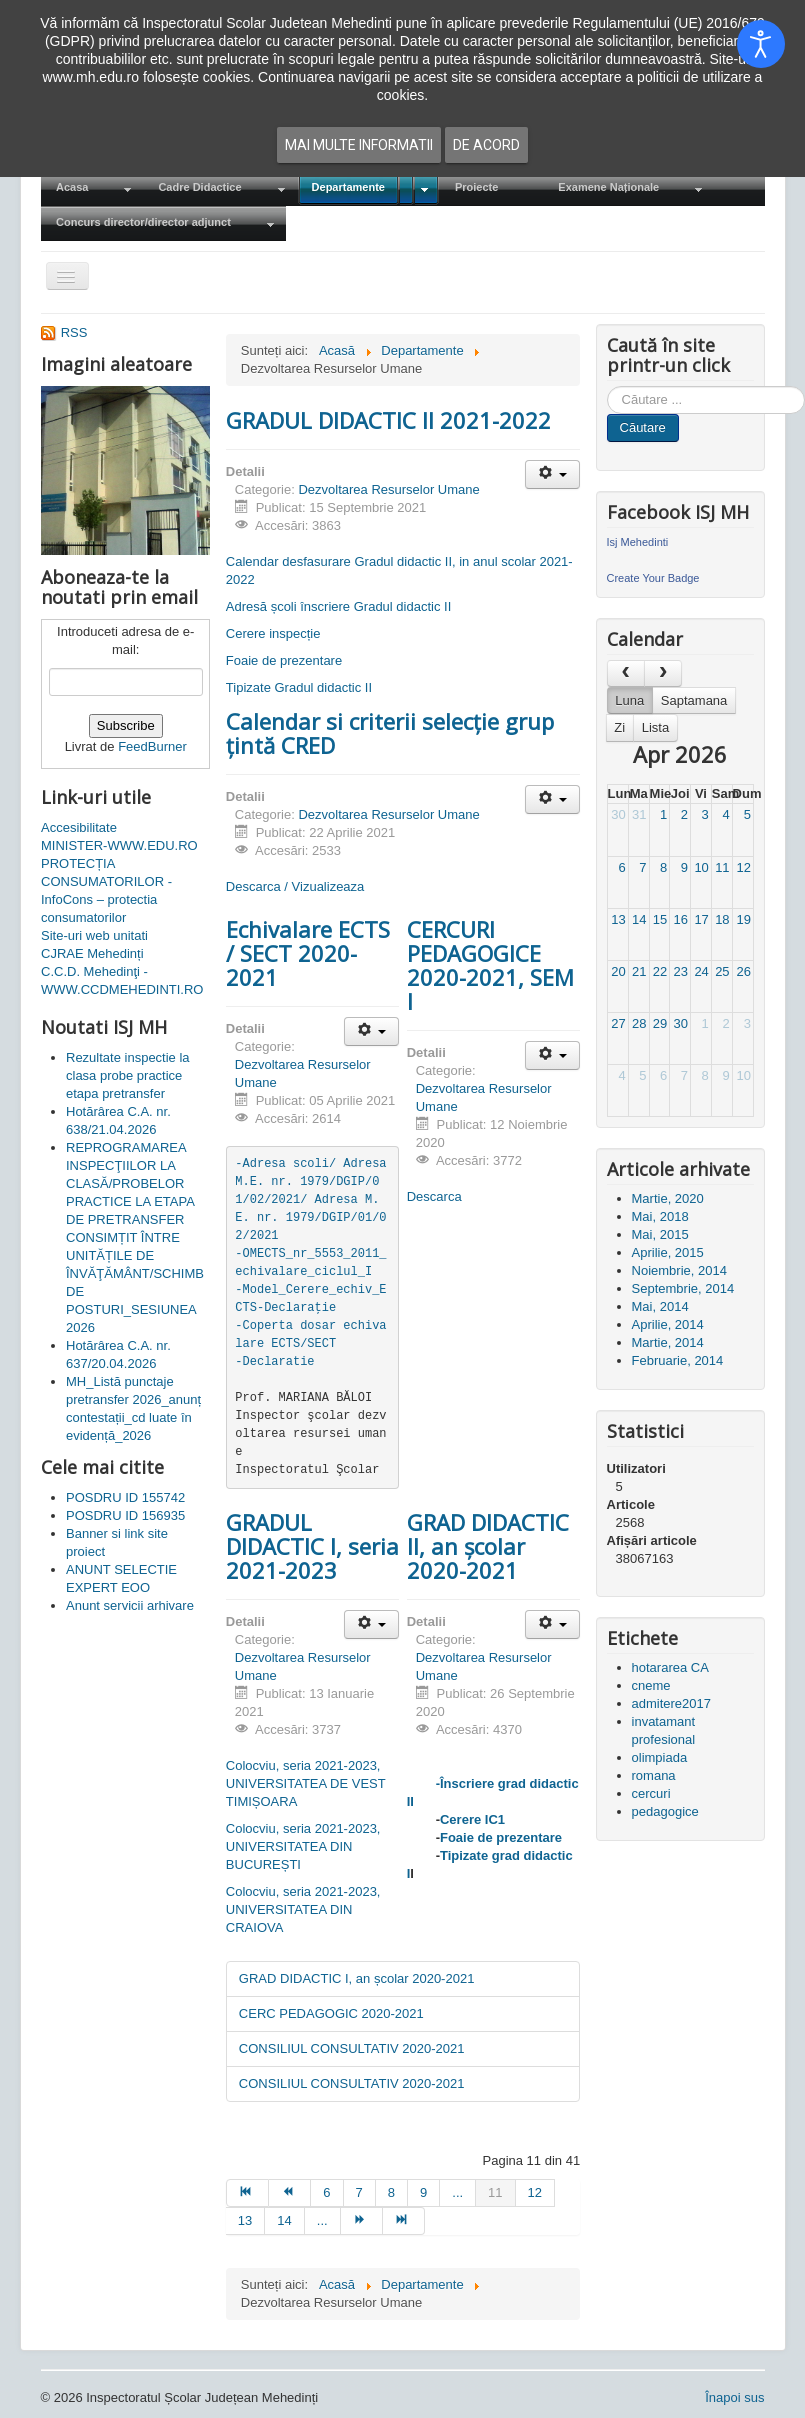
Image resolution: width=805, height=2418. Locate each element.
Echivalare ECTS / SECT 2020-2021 (308, 953)
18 (722, 919)
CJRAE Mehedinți (92, 953)
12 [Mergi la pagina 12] (535, 2192)
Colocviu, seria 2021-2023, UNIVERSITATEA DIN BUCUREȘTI (303, 1846)
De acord (486, 145)
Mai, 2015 (660, 1234)
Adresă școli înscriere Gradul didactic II (338, 606)
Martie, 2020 (668, 1198)
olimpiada (660, 1757)
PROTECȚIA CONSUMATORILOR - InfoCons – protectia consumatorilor (106, 890)
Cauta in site (607, 386)
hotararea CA (670, 1667)
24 (701, 971)
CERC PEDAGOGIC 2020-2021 (331, 2013)
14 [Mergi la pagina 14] (284, 2220)
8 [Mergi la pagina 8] (391, 2192)
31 (639, 814)
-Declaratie (274, 1362)
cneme (651, 1685)
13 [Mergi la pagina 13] (245, 2220)
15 (660, 919)
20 (618, 971)
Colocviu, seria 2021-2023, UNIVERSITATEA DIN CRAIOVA (303, 1909)
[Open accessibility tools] (761, 44)
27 (618, 1023)
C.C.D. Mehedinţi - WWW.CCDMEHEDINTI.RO (122, 980)
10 (701, 867)
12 (743, 867)
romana (654, 1775)
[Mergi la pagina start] (247, 2193)
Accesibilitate (79, 827)
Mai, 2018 (660, 1216)
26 (743, 971)
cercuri (651, 1793)
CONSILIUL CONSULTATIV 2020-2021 (352, 2048)
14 (639, 919)
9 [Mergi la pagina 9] (423, 2192)
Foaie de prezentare (284, 660)
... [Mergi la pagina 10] (457, 2192)
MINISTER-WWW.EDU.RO (119, 845)
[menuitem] (92, 188)
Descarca (434, 1196)
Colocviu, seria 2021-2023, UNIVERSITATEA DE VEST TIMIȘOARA (306, 1783)
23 (681, 971)
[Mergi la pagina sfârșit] (404, 2221)
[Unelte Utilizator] (552, 474)
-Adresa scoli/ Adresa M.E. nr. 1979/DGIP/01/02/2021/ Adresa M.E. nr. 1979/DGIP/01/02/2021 (314, 1200)
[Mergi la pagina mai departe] (362, 2221)
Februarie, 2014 (678, 1360)
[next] (663, 673)
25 (722, 971)
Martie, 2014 (668, 1342)
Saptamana (694, 700)
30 (618, 814)
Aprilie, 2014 (668, 1324)
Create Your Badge (653, 578)
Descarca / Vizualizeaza (295, 886)
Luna (629, 700)
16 (681, 919)
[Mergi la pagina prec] (290, 2193)
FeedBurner (152, 746)
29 (660, 1023)
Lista (655, 727)
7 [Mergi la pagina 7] (359, 2192)
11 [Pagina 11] (495, 2192)
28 (639, 1023)
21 (639, 971)
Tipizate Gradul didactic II (299, 687)
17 (701, 919)
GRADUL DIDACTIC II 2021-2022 (388, 420)
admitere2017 (672, 1703)
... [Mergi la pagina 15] (322, 2220)
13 (618, 919)
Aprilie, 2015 (668, 1252)
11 (722, 867)
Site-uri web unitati (94, 935)
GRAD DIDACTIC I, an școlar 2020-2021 (357, 1978)
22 (660, 971)
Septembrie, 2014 (683, 1288)
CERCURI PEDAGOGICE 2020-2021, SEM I (490, 965)
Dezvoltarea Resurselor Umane (388, 489)
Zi (619, 727)
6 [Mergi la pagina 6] (326, 2192)
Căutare (643, 427)
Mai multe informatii (359, 145)
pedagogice (665, 1811)
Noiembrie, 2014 (679, 1270)
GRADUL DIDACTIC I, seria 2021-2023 (312, 1546)
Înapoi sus (734, 2397)
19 (743, 919)
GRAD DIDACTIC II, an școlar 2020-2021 (488, 1546)
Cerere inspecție (273, 633)
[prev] (626, 673)
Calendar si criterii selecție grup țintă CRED (390, 733)
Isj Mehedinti (638, 542)
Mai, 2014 (660, 1306)
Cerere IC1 (472, 1819)
